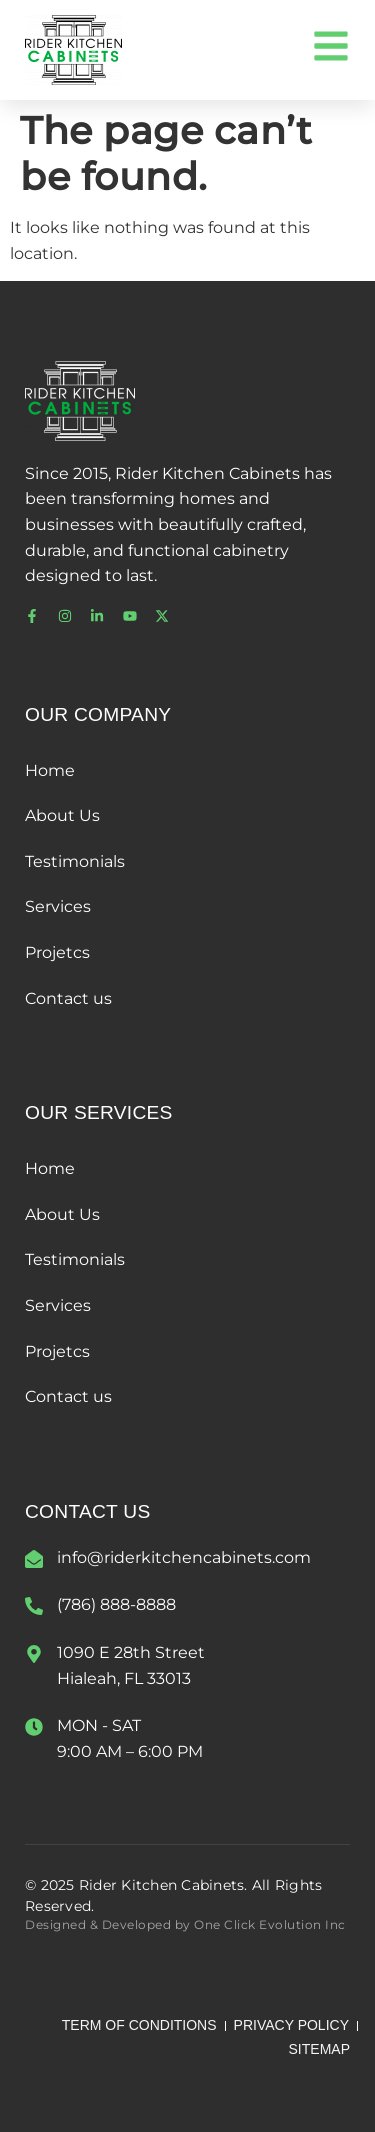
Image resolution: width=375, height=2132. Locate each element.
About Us (62, 815)
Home (50, 770)
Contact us (68, 998)
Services (58, 906)
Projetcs (57, 952)
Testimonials (75, 861)
